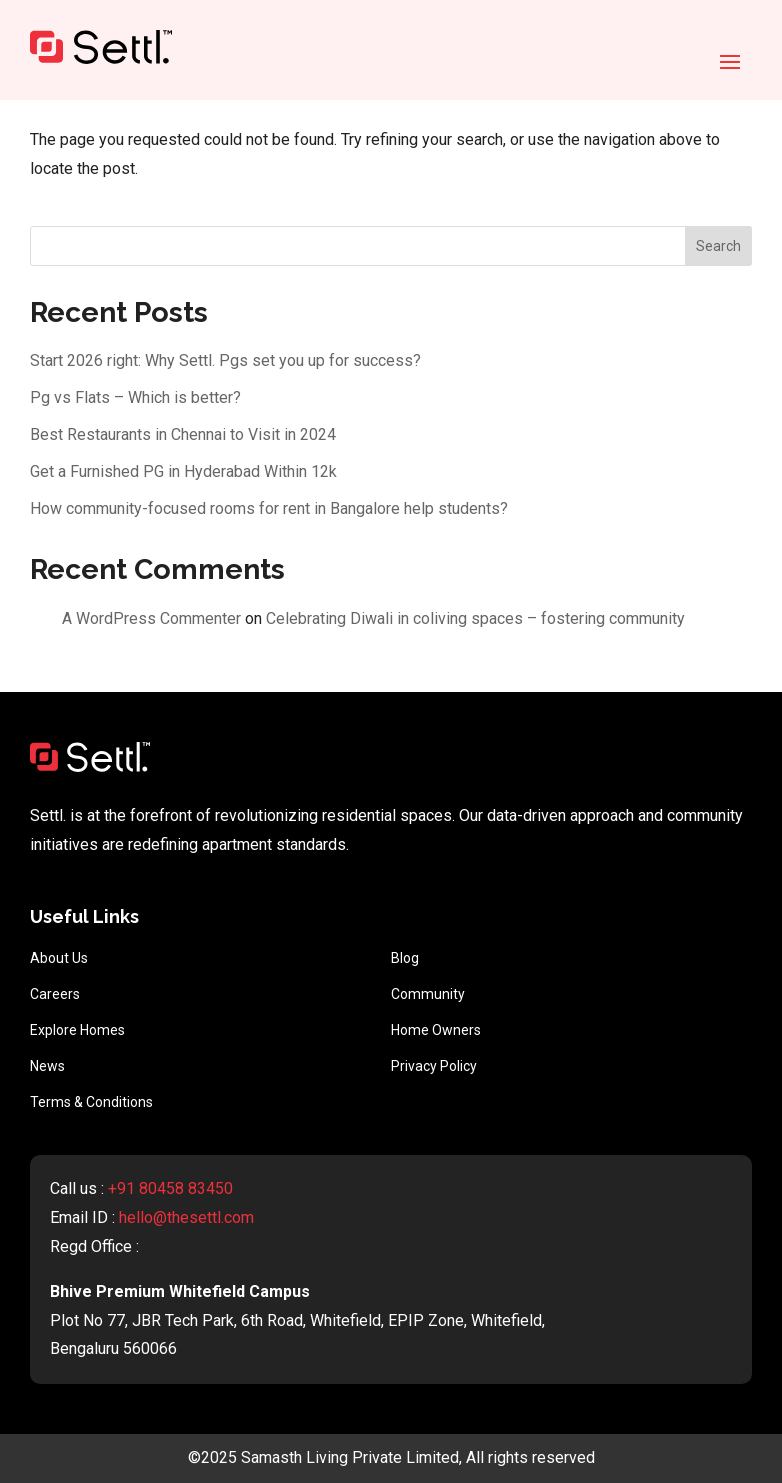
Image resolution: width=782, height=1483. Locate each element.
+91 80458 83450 (170, 1188)
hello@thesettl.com (186, 1217)
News (47, 1066)
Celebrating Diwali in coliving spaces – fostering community (475, 618)
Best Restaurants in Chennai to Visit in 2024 (183, 434)
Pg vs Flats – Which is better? (135, 397)
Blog (405, 958)
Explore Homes (77, 1030)
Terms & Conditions (91, 1102)
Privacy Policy (434, 1066)
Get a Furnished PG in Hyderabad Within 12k (183, 471)
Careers (55, 994)
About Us (59, 958)
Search (718, 246)
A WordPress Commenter (151, 618)
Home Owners (436, 1030)
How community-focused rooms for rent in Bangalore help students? (269, 508)
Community (428, 994)
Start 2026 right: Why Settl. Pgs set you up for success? (225, 360)
